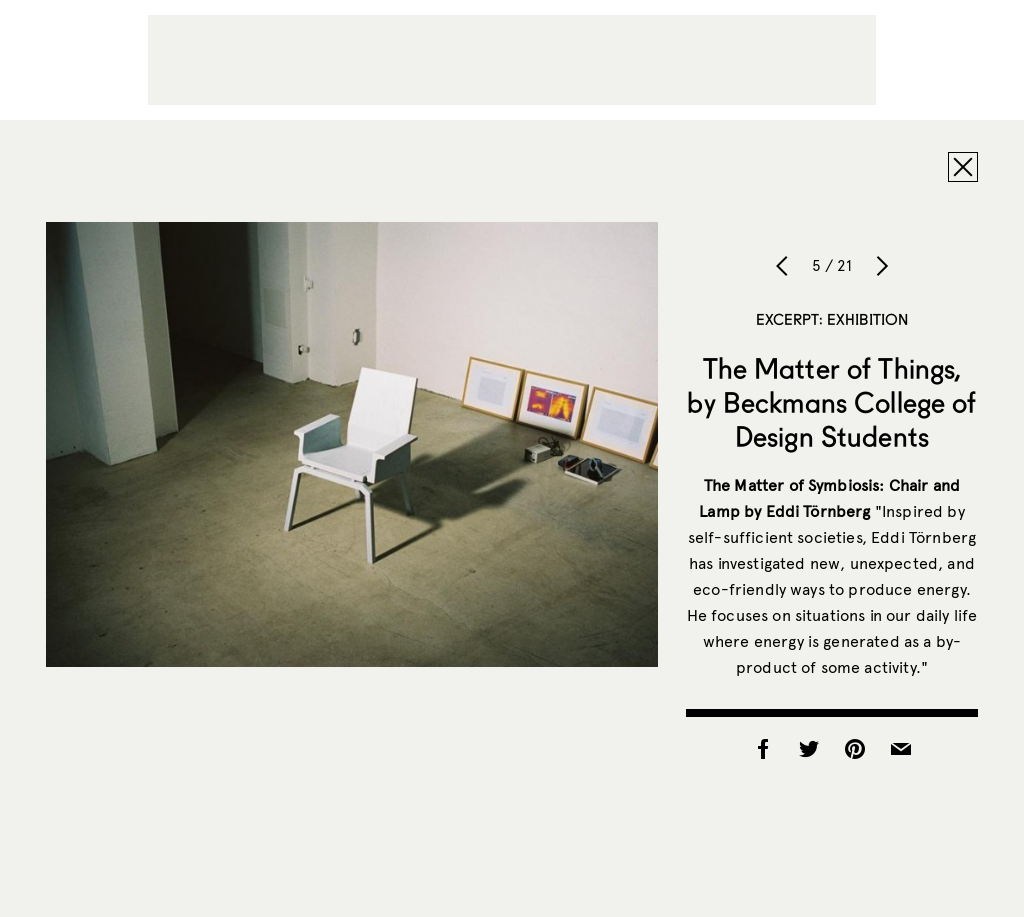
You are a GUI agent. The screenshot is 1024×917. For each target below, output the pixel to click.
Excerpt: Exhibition (832, 319)
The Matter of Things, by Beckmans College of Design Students (831, 402)
